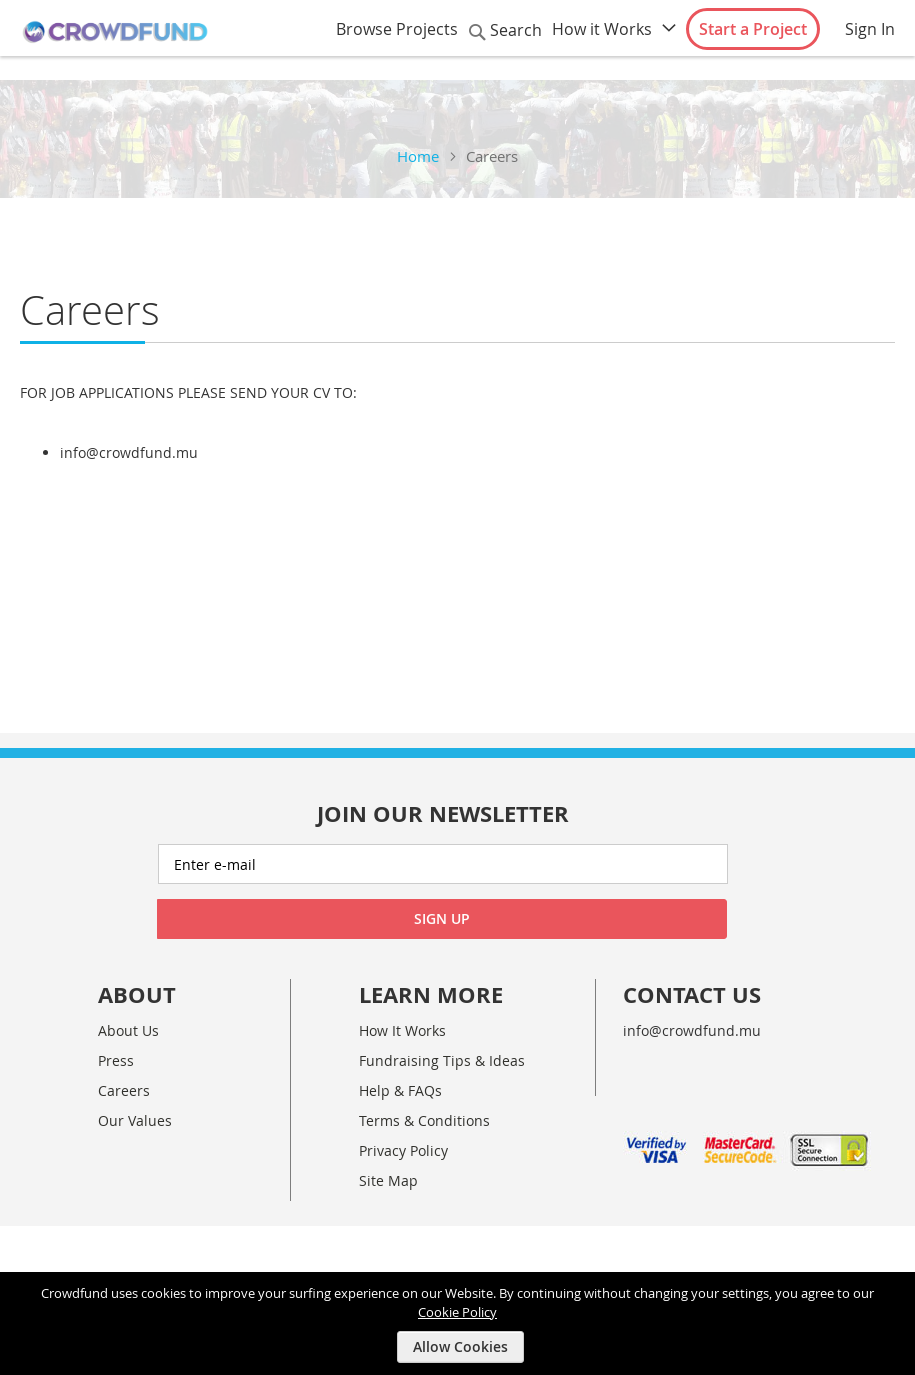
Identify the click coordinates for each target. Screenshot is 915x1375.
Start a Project (753, 29)
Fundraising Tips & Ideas (442, 1060)
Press (116, 1060)
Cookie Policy (457, 1311)
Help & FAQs (400, 1090)
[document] (460, 1323)
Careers (124, 1090)
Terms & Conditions (424, 1120)
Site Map (388, 1180)
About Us (128, 1030)
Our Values (135, 1120)
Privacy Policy (403, 1150)
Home (418, 156)
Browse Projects (397, 29)
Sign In (870, 29)
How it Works (602, 29)
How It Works (402, 1030)
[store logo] (115, 32)
